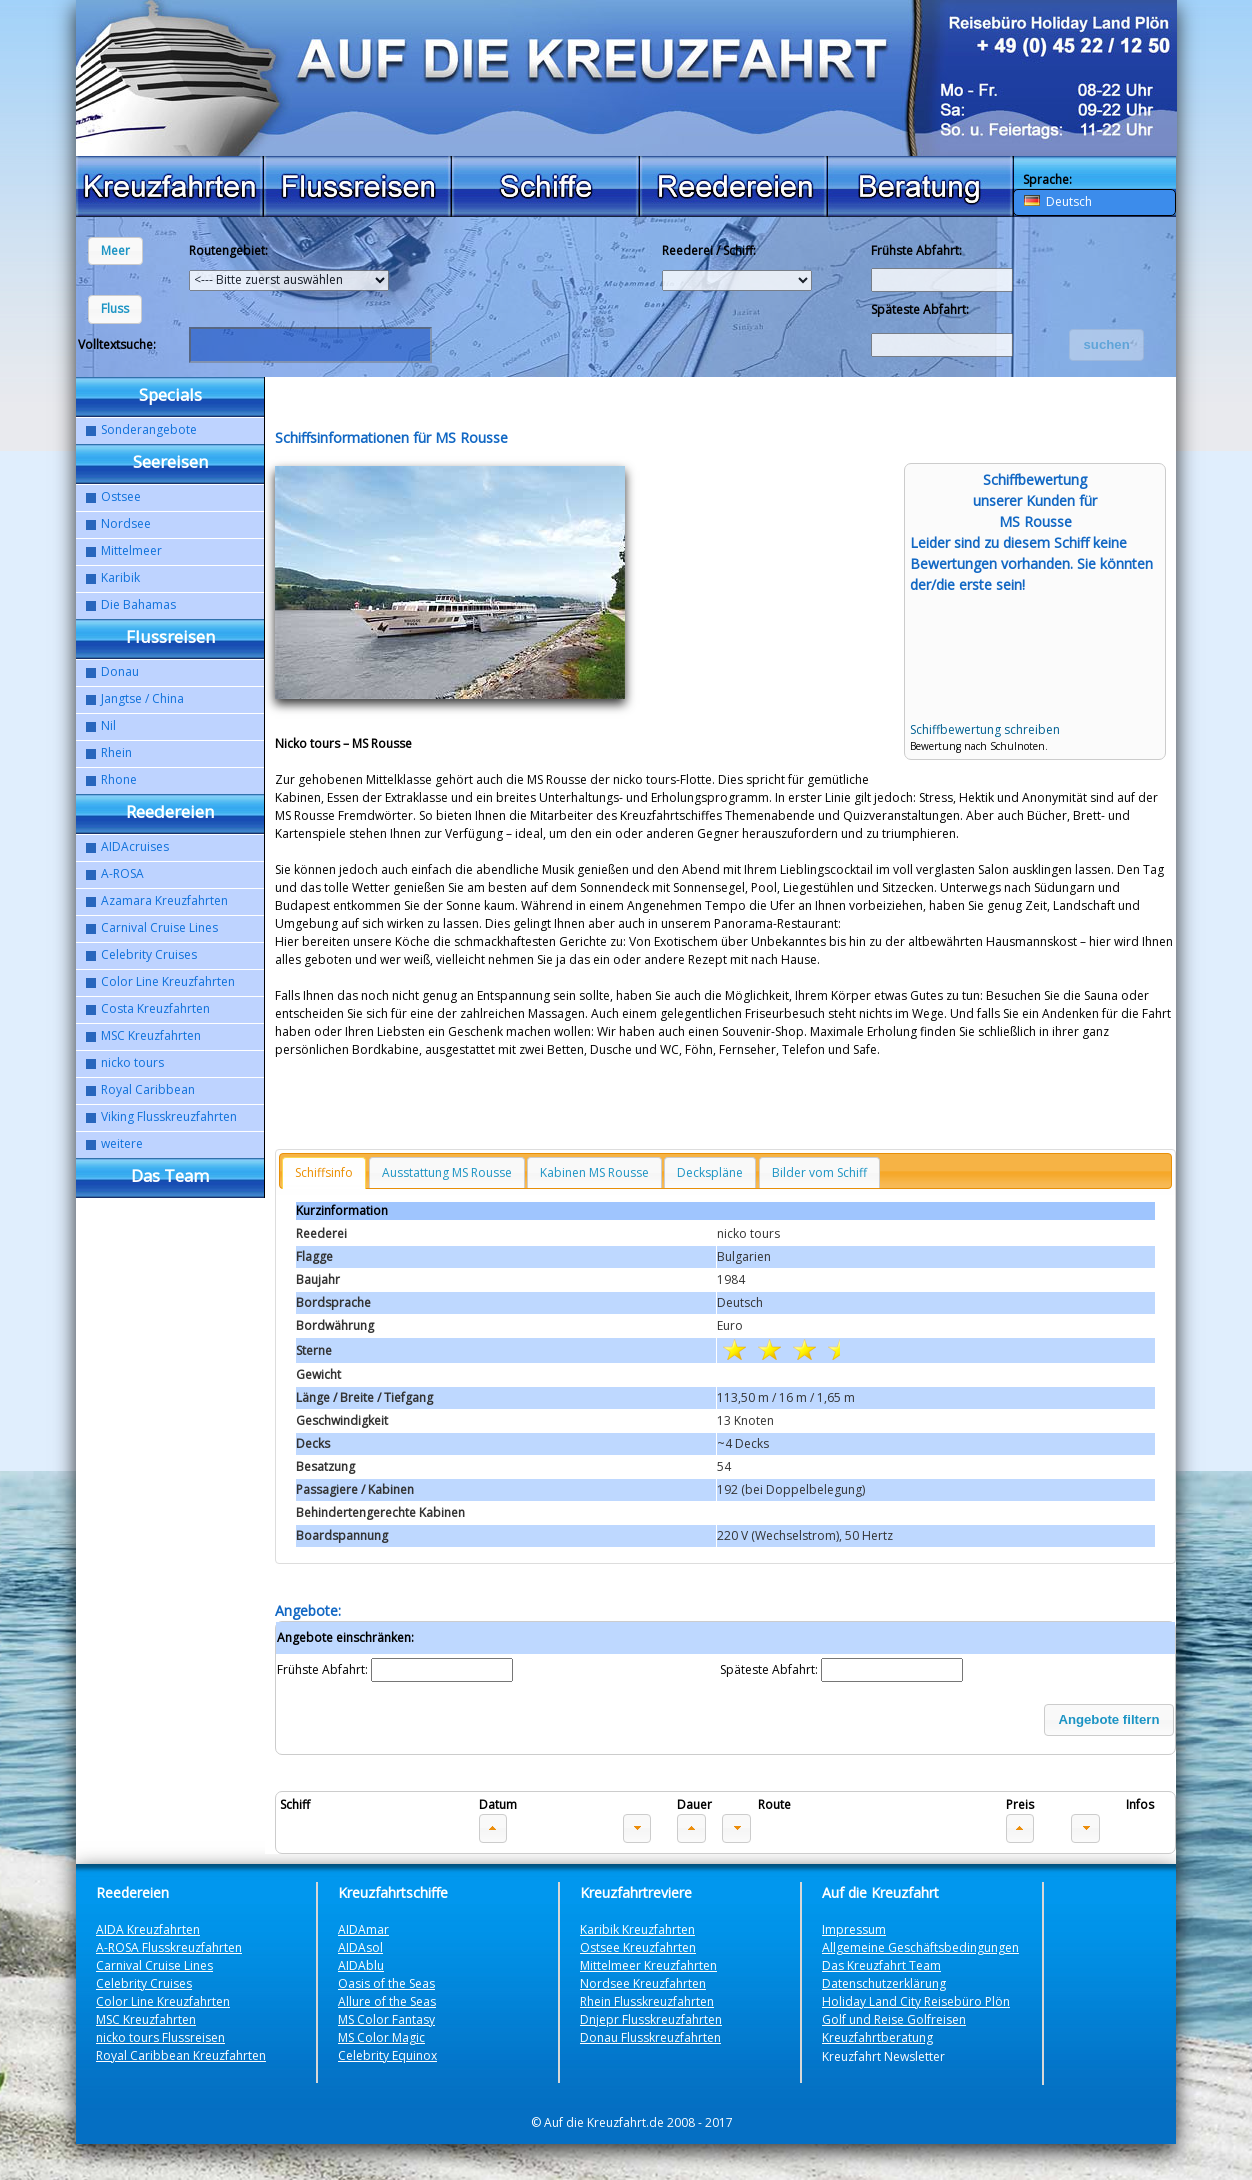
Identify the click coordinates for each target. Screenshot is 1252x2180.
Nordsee (126, 523)
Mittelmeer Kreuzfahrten (648, 1965)
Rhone (119, 779)
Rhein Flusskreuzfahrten (647, 2001)
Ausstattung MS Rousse (447, 1172)
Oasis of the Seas (386, 1983)
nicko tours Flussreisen (160, 2037)
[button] (115, 251)
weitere (122, 1143)
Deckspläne (710, 1172)
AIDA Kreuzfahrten (148, 1929)
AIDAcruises (135, 846)
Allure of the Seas (387, 2001)
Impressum (854, 1929)
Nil (108, 725)
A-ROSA (122, 873)
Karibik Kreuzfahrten (637, 1929)
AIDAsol (360, 1947)
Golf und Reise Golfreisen (894, 2019)
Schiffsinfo (324, 1172)
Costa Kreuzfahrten (155, 1008)
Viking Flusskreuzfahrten (169, 1116)
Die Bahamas (138, 604)
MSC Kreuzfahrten (151, 1035)
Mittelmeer (131, 550)
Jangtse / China (142, 698)
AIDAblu (361, 1965)
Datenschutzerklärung (884, 1983)
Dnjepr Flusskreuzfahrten (651, 2019)
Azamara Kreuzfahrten (164, 900)
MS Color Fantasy (386, 2019)
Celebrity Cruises (149, 954)
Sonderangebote (149, 429)
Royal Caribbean (148, 1089)
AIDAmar (363, 1929)
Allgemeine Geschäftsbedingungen (920, 1947)
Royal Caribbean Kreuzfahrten (181, 2055)
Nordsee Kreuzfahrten (643, 1983)
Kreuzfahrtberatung (877, 2037)
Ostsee (121, 496)
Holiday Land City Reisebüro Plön (916, 2001)
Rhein (116, 752)
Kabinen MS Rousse (594, 1172)
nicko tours (132, 1062)
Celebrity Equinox (387, 2055)
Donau (120, 671)
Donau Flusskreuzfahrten (650, 2037)
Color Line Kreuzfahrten (168, 981)
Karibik (120, 577)
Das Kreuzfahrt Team (881, 1965)
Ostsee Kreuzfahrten (638, 1947)
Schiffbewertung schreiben (985, 729)
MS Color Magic (381, 2037)
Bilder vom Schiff (819, 1172)
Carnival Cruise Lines (159, 927)
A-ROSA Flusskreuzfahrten (169, 1947)
